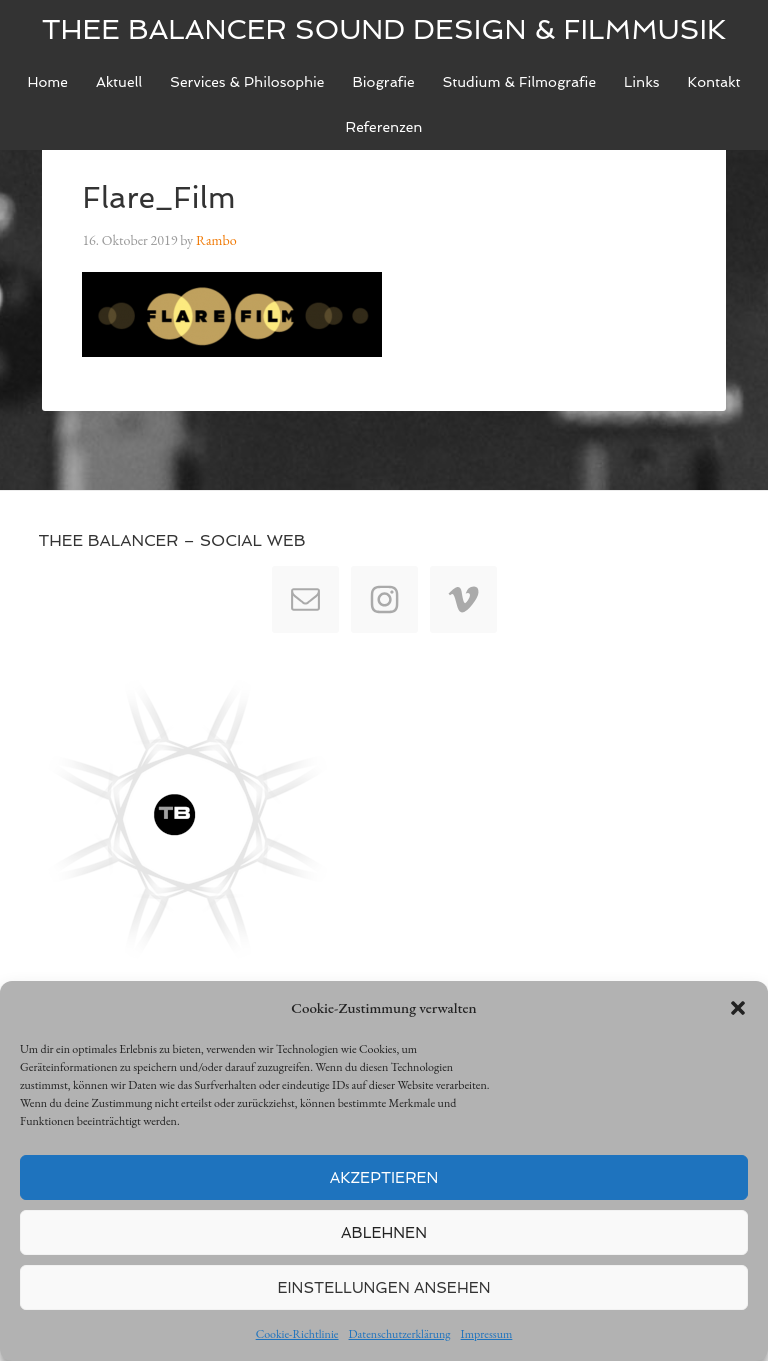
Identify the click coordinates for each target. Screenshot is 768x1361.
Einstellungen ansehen (384, 1288)
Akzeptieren (384, 1178)
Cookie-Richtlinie (297, 1334)
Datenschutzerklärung (400, 1334)
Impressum (487, 1334)
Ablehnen (384, 1233)
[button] (738, 1008)
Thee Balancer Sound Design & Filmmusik (384, 29)
